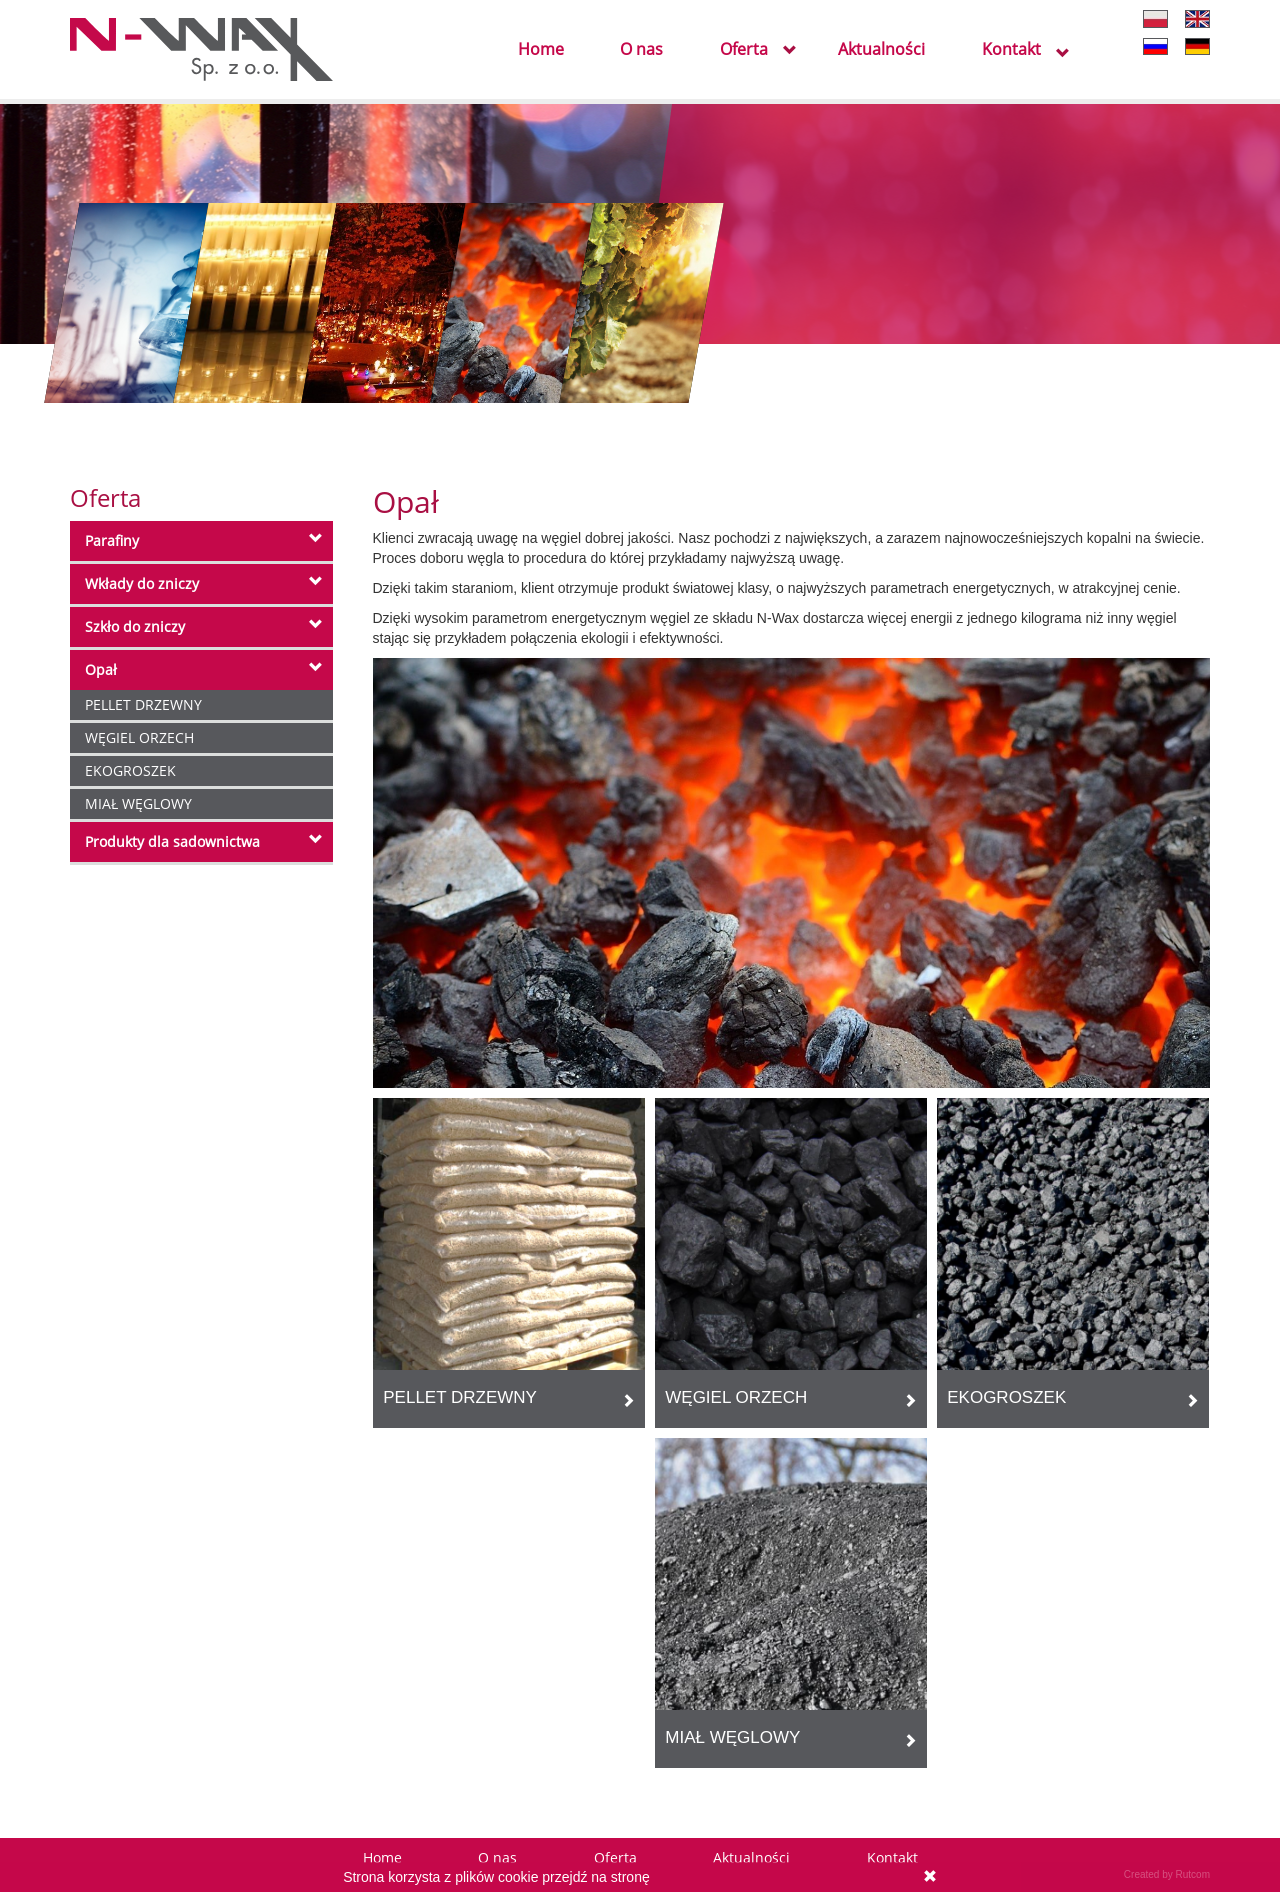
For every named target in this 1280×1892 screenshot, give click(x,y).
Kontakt (1011, 50)
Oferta (744, 50)
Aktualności (881, 50)
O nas (641, 50)
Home (541, 50)
